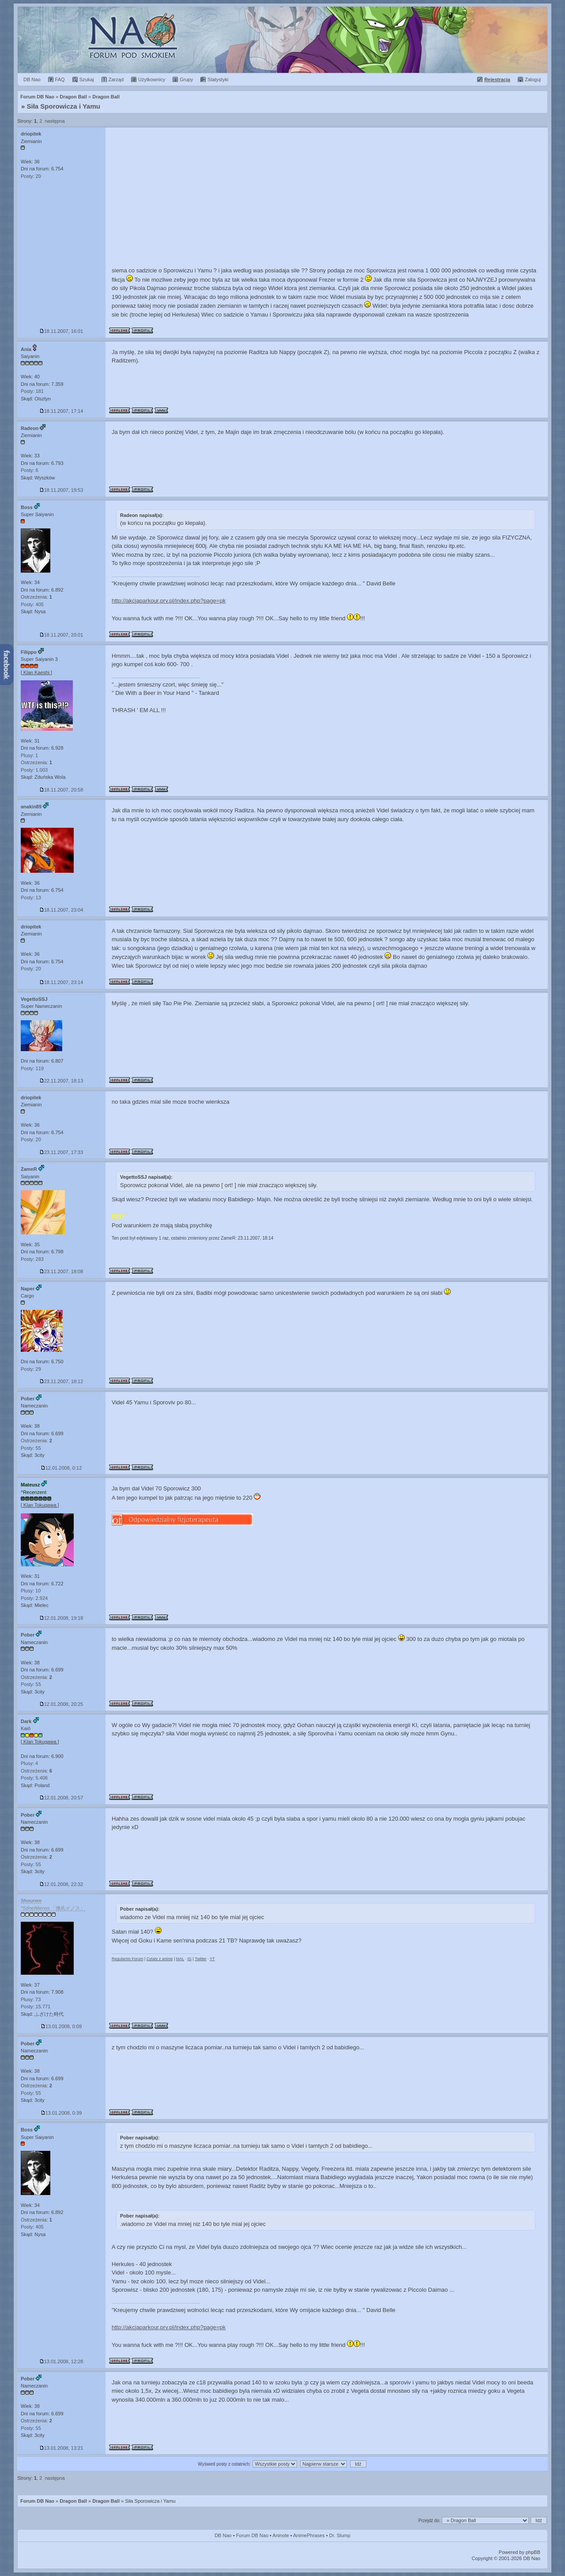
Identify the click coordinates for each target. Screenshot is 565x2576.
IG (189, 1959)
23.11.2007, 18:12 (61, 1381)
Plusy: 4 (29, 1763)
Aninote (280, 2535)
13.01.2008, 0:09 (61, 2026)
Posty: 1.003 (34, 770)
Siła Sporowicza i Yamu (63, 106)
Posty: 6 (29, 470)
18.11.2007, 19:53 (61, 490)
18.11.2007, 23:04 (61, 910)
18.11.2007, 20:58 (61, 789)
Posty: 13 (31, 897)
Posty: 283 (32, 1259)
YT (212, 1959)
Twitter (201, 1959)
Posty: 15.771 (35, 2006)
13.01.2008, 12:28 (61, 2361)
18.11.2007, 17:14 (61, 411)
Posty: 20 (31, 176)
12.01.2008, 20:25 (61, 1704)
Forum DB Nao (37, 2501)
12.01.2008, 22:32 (61, 1884)
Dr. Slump (339, 2535)
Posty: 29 (31, 1369)
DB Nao (223, 2535)
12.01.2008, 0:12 (61, 1468)
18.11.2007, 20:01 (61, 634)
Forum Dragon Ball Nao (282, 40)
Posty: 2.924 (34, 1598)
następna (54, 121)
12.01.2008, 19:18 (61, 1618)
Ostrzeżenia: (36, 597)
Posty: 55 (31, 1448)
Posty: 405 (32, 604)
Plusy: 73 (31, 1999)
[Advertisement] (326, 194)
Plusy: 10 (31, 1590)
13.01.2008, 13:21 (61, 2448)
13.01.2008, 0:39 (61, 2113)
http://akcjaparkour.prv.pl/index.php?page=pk (169, 600)
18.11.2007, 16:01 (61, 331)
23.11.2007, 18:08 (61, 1271)
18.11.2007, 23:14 (61, 982)
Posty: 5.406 (34, 1777)
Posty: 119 (32, 1068)
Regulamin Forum (127, 1959)
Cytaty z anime (160, 1959)
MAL (180, 1959)
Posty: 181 (32, 391)
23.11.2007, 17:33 (61, 1152)
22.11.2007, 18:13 (61, 1080)
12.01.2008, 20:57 (61, 1797)
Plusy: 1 (29, 755)
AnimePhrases (309, 2535)
